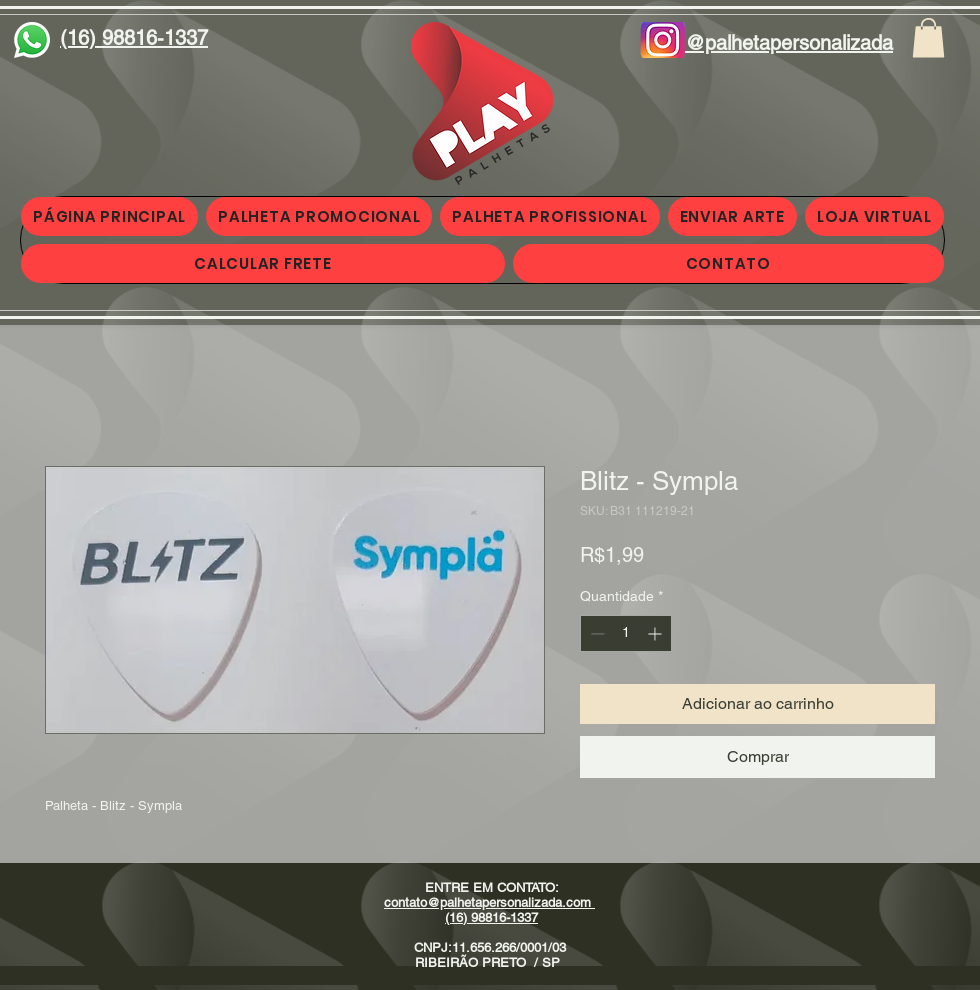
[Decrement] (595, 633)
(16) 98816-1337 (491, 917)
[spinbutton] (626, 633)
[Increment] (656, 633)
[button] (928, 37)
